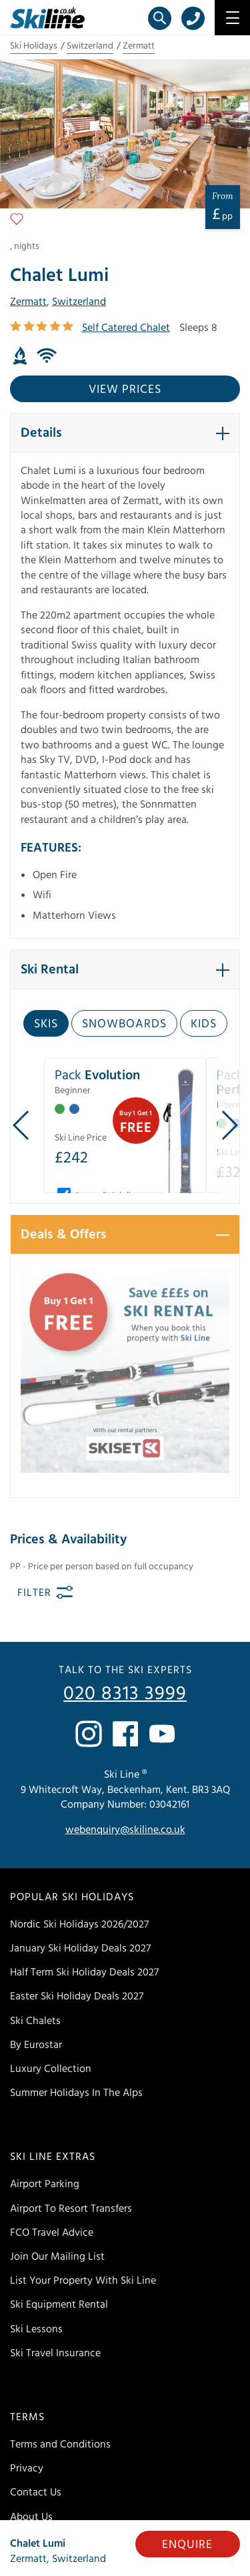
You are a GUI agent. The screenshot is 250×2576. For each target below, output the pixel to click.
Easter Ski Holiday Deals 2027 (76, 1996)
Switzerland (90, 46)
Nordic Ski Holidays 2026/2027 (79, 1924)
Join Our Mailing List (57, 2256)
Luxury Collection (50, 2068)
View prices (125, 389)
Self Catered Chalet (126, 327)
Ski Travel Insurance (55, 2353)
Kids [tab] (204, 1023)
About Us (31, 2516)
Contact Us (35, 2492)
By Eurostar (36, 2044)
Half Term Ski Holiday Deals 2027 (84, 1972)
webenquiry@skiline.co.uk (125, 1829)
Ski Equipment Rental (59, 2304)
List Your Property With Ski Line (83, 2280)
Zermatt (139, 46)
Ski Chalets (35, 2020)
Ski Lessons (36, 2329)
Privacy (26, 2468)
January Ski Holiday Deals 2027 (80, 1948)
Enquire (187, 2544)
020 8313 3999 (125, 1693)
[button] (125, 432)
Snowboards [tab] (124, 1023)
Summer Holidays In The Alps (76, 2092)
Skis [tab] (46, 1023)
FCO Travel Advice (51, 2232)
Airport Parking (44, 2184)
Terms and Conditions (60, 2444)
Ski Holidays (33, 46)
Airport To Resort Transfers (71, 2208)
